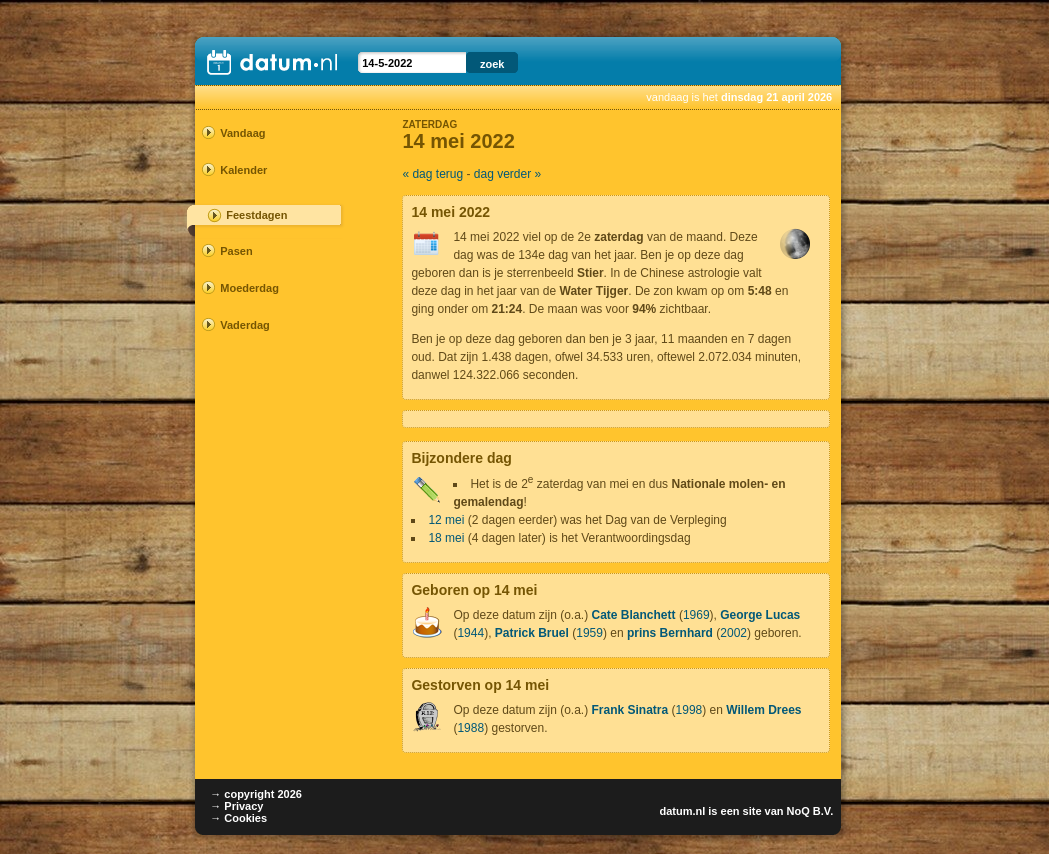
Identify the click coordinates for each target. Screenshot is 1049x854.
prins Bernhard (670, 633)
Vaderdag (245, 325)
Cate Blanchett (634, 615)
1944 (470, 633)
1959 (589, 633)
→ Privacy (236, 806)
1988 (470, 728)
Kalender (243, 170)
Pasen (236, 251)
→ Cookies (238, 818)
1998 (689, 710)
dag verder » (507, 174)
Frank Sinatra (630, 710)
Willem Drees (763, 710)
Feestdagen (256, 215)
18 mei (446, 538)
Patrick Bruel (532, 633)
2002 (733, 633)
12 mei (446, 520)
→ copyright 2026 (256, 794)
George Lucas (760, 615)
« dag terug (432, 174)
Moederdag (249, 288)
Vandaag (242, 133)
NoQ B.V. (810, 811)
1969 (696, 615)
